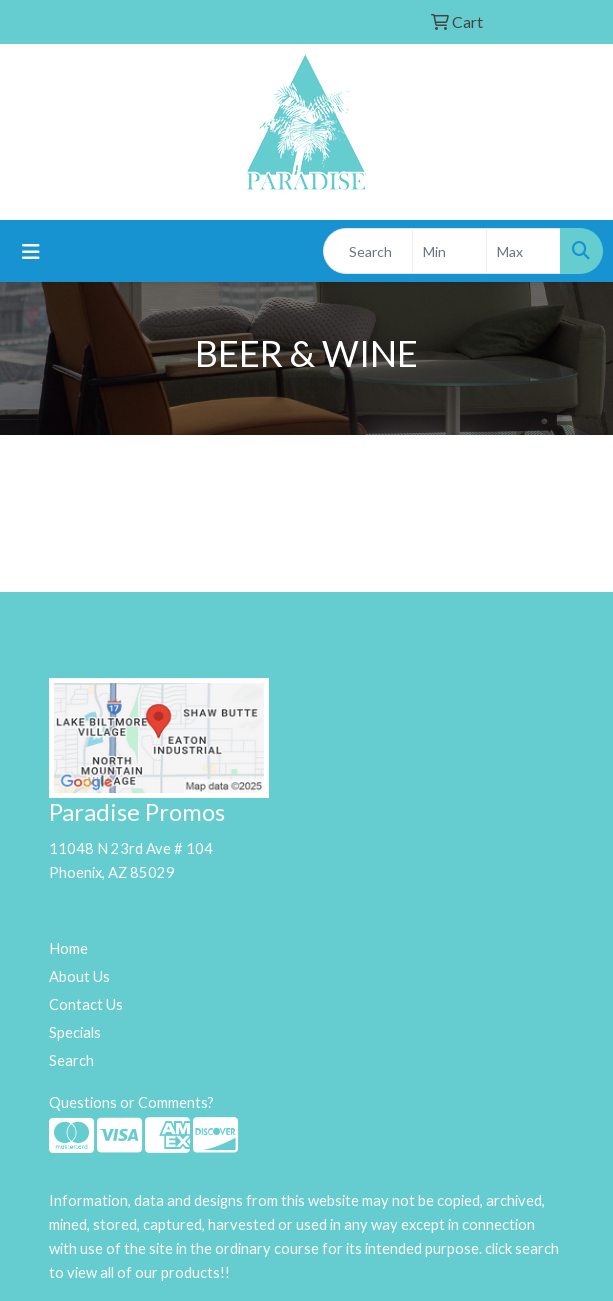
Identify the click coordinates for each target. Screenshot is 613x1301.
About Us (79, 976)
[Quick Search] (368, 251)
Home (68, 948)
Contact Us (86, 1004)
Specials (75, 1032)
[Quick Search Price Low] (449, 251)
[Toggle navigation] (31, 251)
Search (71, 1060)
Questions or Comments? (131, 1102)
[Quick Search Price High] (523, 251)
